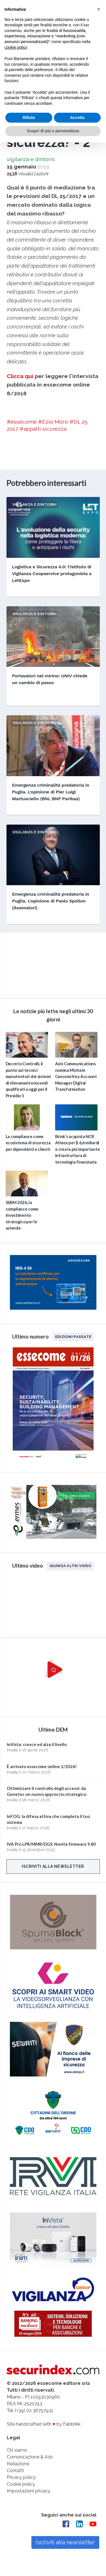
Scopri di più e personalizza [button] (53, 131)
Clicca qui (20, 376)
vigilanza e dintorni (31, 159)
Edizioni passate (73, 1337)
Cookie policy (21, 2484)
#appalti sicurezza (43, 429)
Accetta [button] (77, 117)
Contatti (15, 2470)
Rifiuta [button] (29, 117)
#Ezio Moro (53, 422)
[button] (98, 9)
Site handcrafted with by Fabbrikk (44, 2424)
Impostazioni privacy (28, 2491)
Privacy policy (21, 2477)
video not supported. (53, 964)
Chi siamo (17, 2450)
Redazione (18, 2463)
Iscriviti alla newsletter (53, 1866)
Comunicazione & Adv (30, 2457)
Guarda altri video (70, 1565)
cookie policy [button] (16, 47)
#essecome (22, 422)
